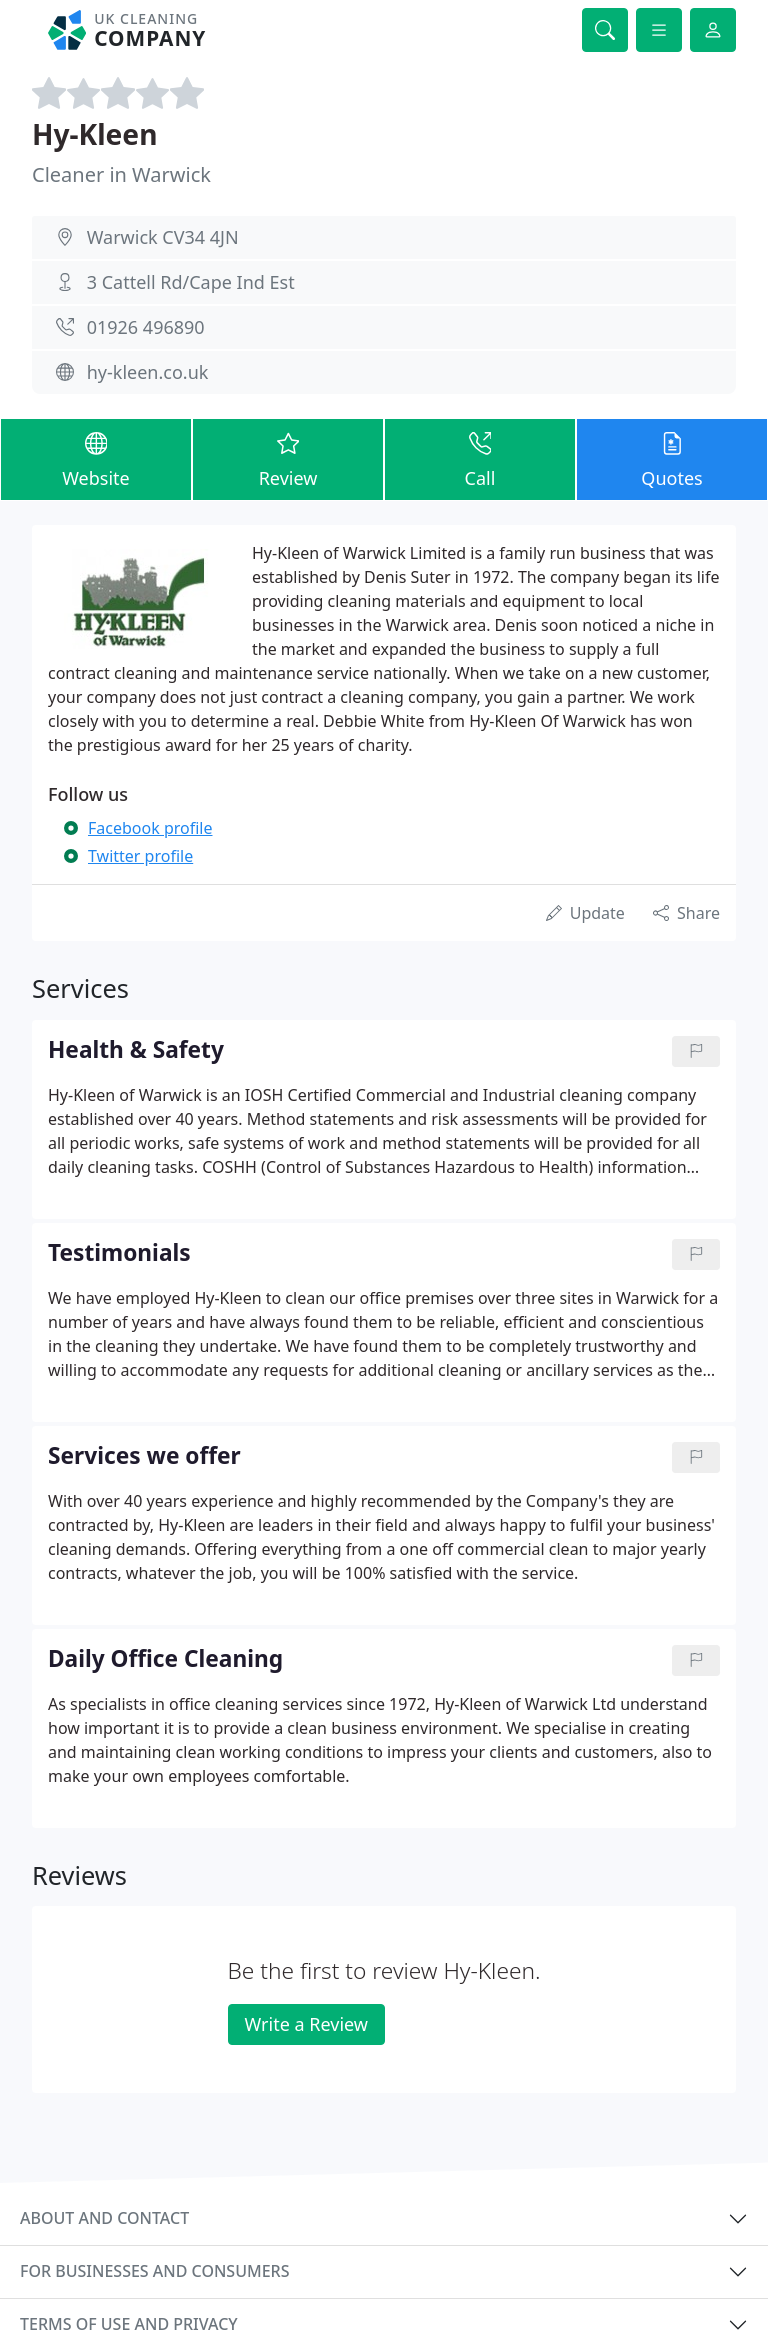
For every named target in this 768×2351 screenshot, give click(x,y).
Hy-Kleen (94, 134)
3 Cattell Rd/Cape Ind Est (191, 282)
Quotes (672, 458)
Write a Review (306, 2024)
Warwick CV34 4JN (163, 237)
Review (288, 458)
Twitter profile (140, 856)
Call (480, 458)
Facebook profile (150, 828)
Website (96, 458)
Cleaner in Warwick (121, 174)
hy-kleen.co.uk (148, 372)
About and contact (104, 2218)
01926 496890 (146, 327)
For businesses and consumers (154, 2271)
